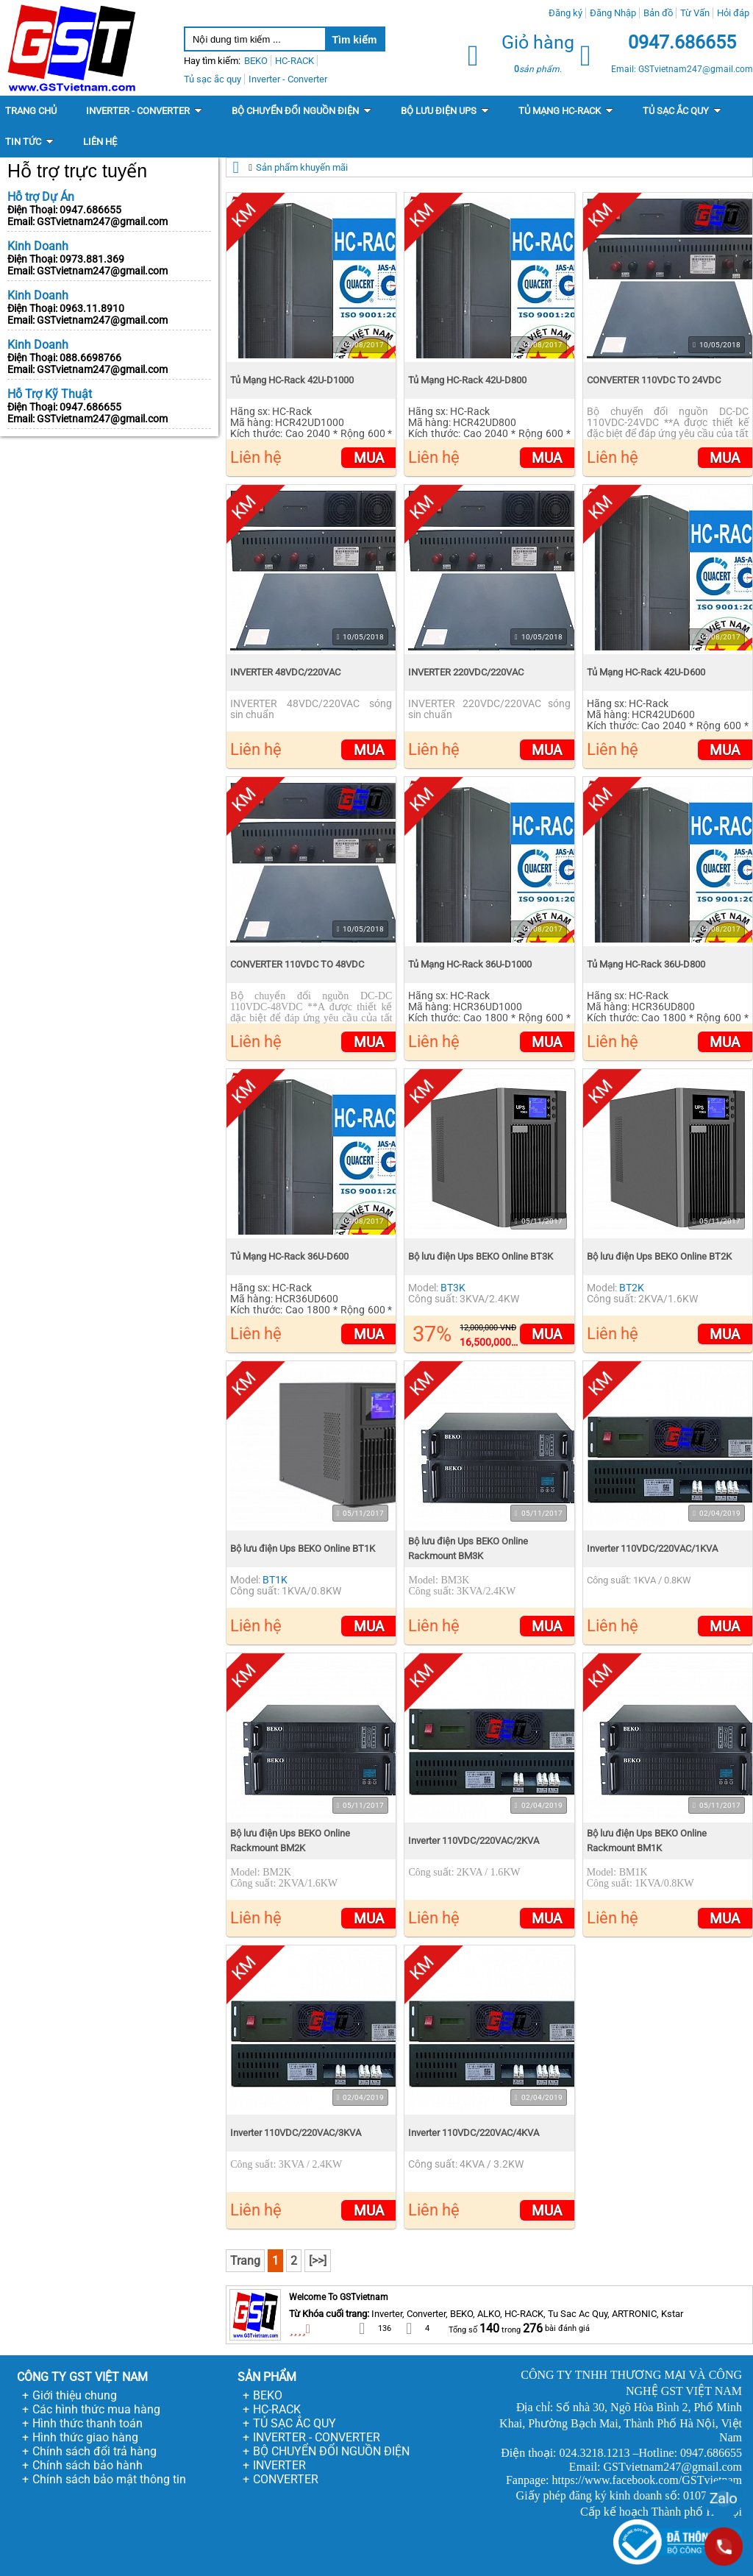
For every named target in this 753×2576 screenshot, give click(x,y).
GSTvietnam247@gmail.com (102, 221)
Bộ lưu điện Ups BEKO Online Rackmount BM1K (647, 1840)
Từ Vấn (695, 12)
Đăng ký (565, 12)
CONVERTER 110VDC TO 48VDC (297, 964)
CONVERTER (285, 2479)
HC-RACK (277, 2409)
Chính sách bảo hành (87, 2465)
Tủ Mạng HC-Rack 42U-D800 (467, 380)
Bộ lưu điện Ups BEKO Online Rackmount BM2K (290, 1840)
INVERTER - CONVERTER (316, 2437)
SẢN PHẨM (267, 2377)
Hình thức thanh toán (87, 2423)
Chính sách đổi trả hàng (94, 2451)
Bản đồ (658, 12)
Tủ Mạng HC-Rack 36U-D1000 (470, 964)
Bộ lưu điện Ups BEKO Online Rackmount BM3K (468, 1548)
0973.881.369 (92, 259)
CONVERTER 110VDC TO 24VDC (654, 380)
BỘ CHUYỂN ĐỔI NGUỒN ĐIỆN (331, 2451)
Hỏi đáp (733, 12)
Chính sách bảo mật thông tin (109, 2479)
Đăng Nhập (613, 12)
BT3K (452, 1288)
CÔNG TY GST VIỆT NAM (82, 2377)
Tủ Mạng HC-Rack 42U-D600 (646, 672)
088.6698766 (90, 357)
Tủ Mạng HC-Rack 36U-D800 (646, 964)
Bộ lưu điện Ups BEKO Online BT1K (302, 1548)
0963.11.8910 (92, 308)
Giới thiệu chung (74, 2395)
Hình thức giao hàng (85, 2437)
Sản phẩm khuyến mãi (302, 167)
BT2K (631, 1288)
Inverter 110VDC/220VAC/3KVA (295, 2132)
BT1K (275, 1580)
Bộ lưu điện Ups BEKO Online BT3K (480, 1256)
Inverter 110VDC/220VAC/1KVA (652, 1548)
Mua (369, 458)
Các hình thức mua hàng (96, 2409)
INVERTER (279, 2465)
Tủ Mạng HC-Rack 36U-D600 (289, 1256)
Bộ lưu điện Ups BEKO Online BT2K (659, 1256)
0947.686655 (90, 210)
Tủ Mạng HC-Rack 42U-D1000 (292, 380)
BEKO (267, 2395)
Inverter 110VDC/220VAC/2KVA (473, 1840)
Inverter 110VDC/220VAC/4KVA (473, 2132)
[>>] (317, 2261)
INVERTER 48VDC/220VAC (285, 672)
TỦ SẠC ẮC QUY (294, 2423)
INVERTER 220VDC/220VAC (466, 672)
